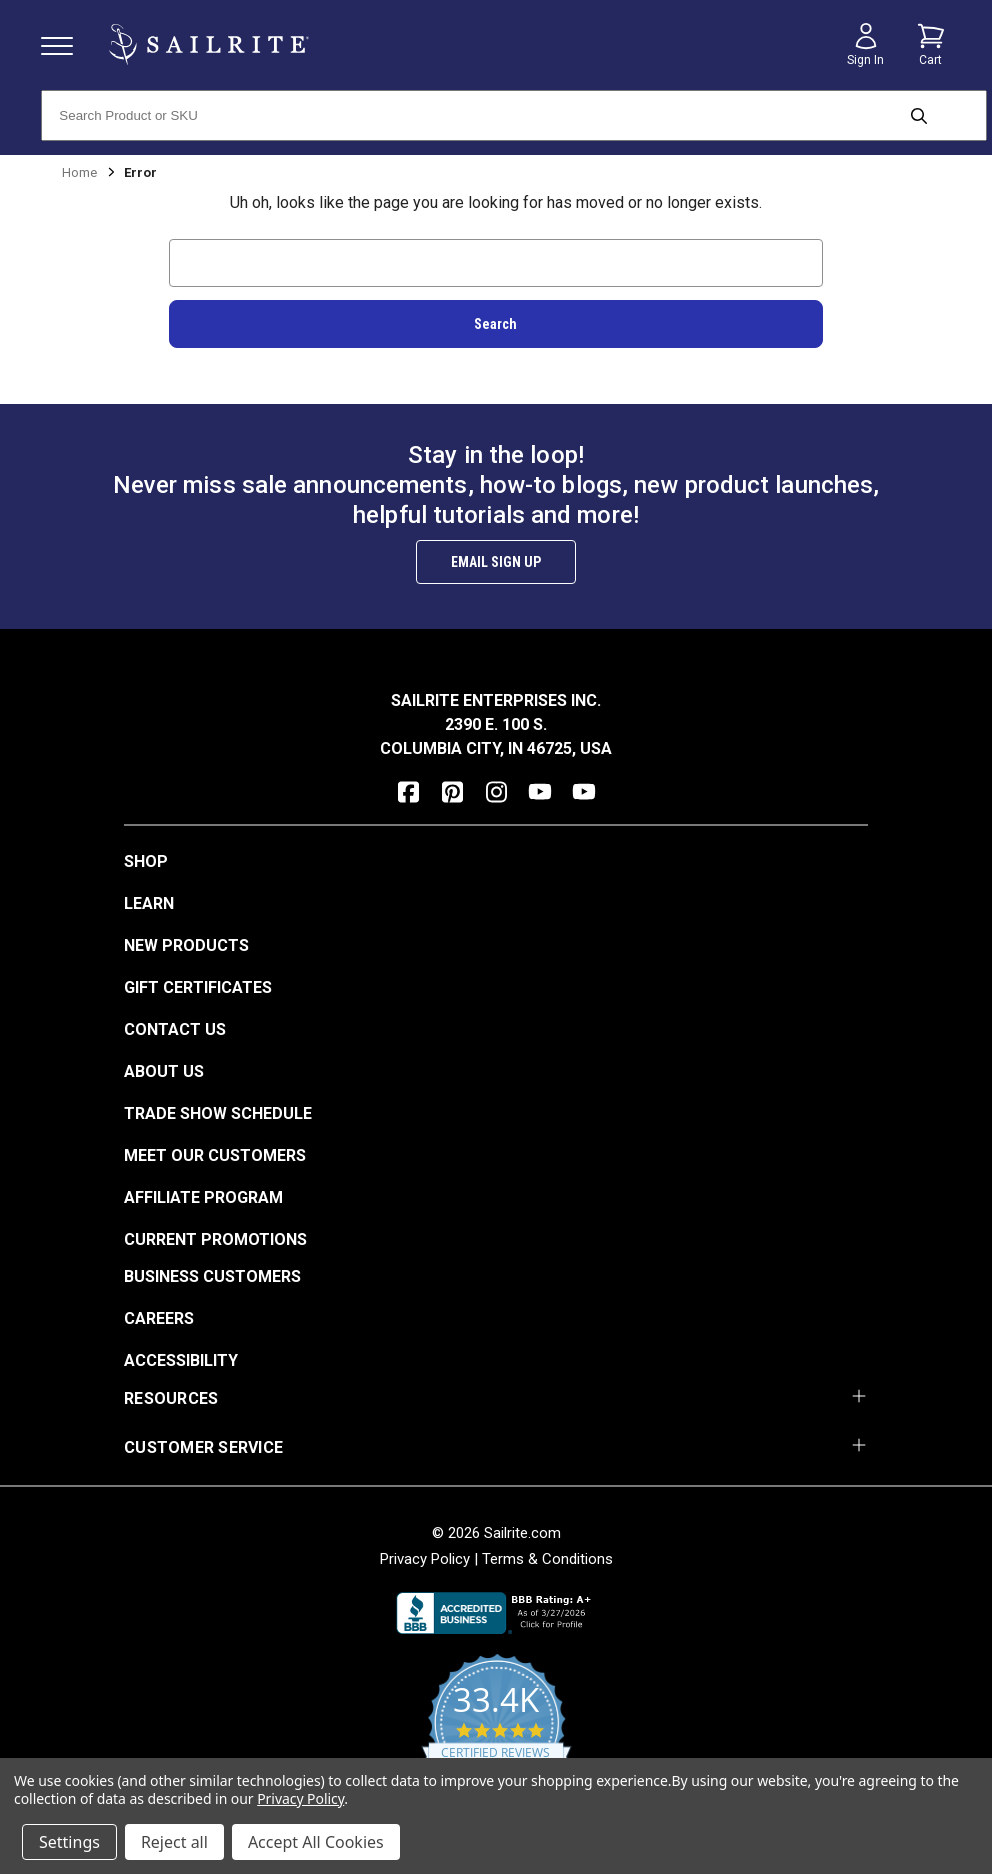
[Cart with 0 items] (931, 45)
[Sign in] (866, 45)
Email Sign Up (496, 562)
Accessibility (181, 1360)
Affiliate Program (203, 1197)
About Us (164, 1071)
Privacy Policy (425, 1559)
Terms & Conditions (547, 1559)
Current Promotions (215, 1239)
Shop (146, 861)
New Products (186, 945)
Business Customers (212, 1276)
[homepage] (209, 44)
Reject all (174, 1842)
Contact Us (175, 1029)
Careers (159, 1318)
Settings (69, 1842)
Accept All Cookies (316, 1842)
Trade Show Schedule (218, 1113)
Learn (149, 903)
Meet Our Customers (215, 1155)
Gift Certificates (198, 987)
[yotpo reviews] (496, 1734)
